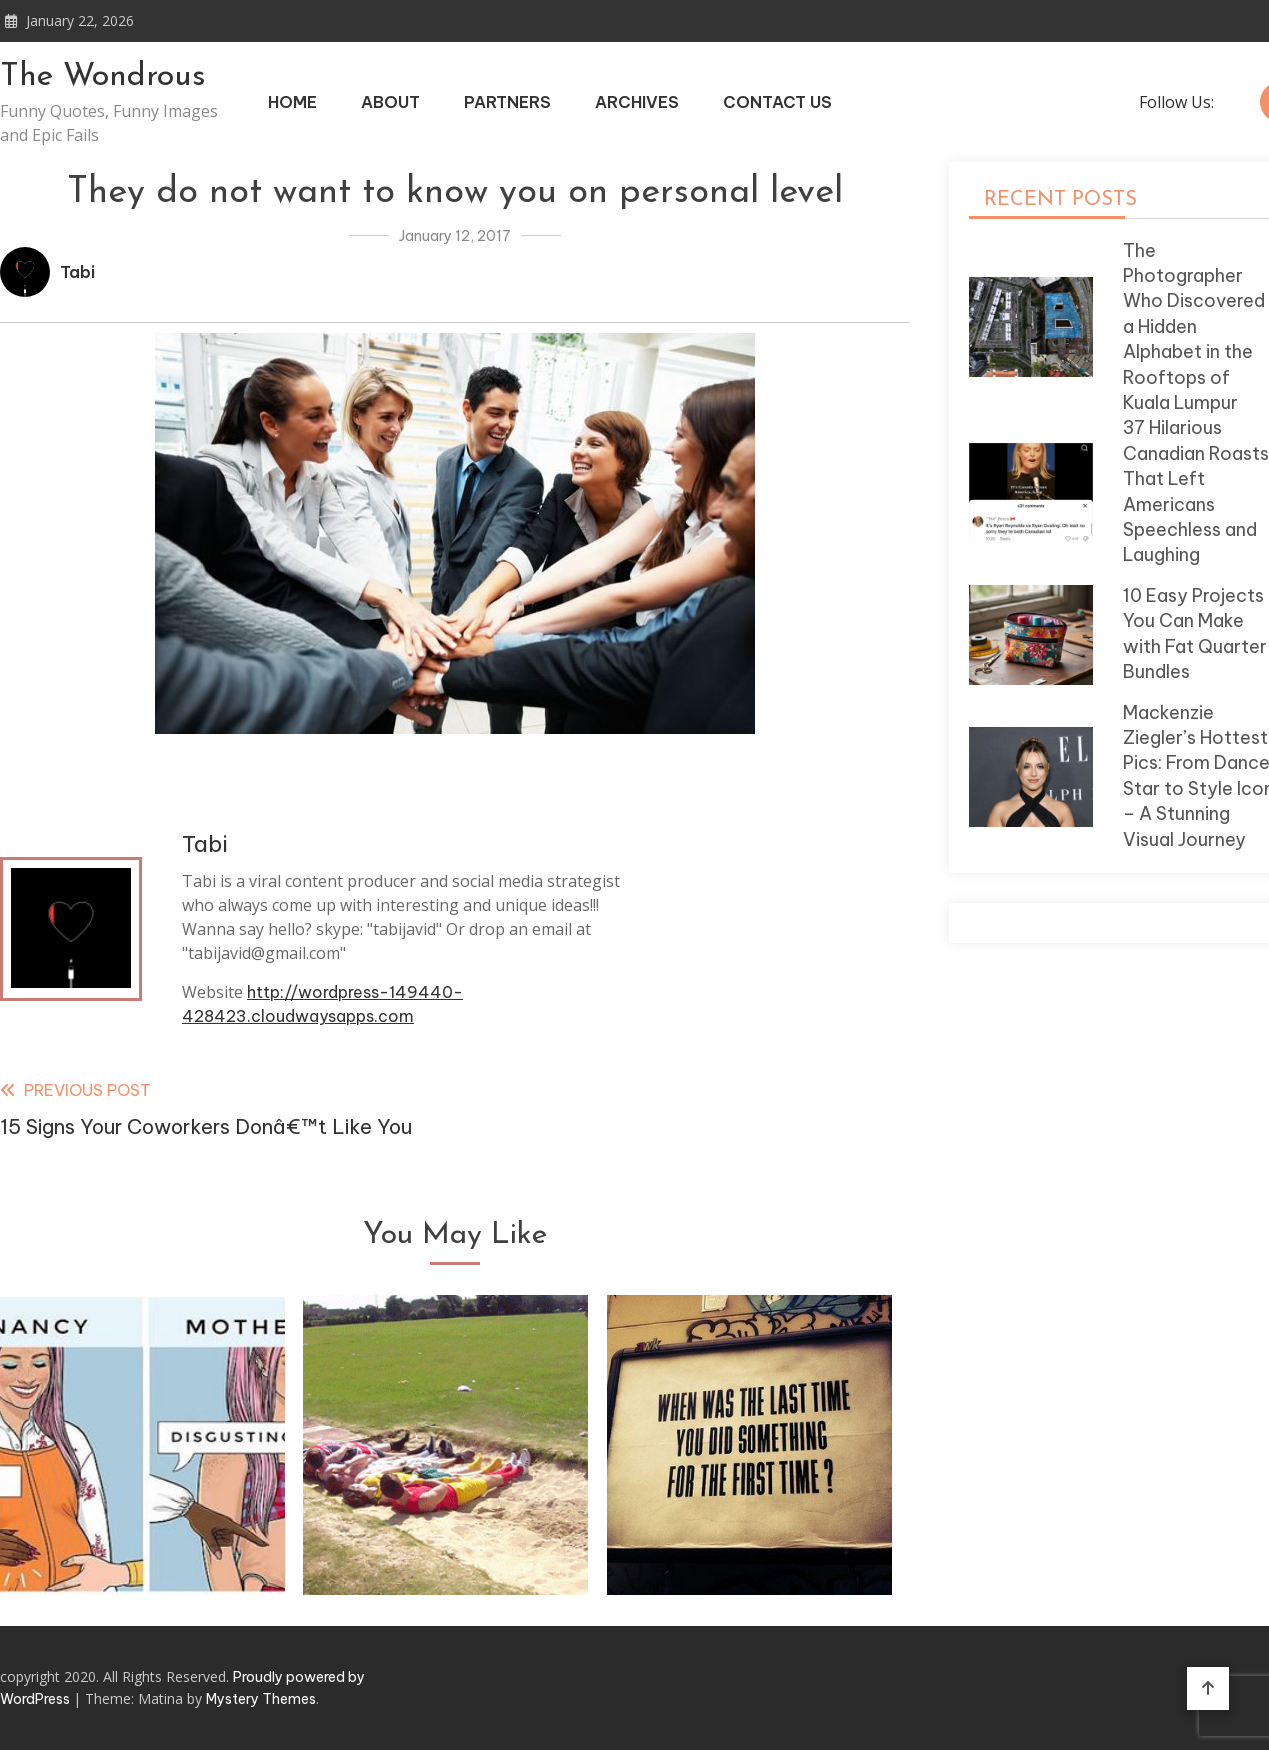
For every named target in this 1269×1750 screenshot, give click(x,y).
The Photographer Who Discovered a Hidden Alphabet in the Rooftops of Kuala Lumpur (1194, 326)
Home (292, 102)
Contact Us (777, 102)
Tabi (77, 272)
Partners (507, 102)
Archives (637, 102)
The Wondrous (103, 77)
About (390, 102)
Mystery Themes (261, 1699)
